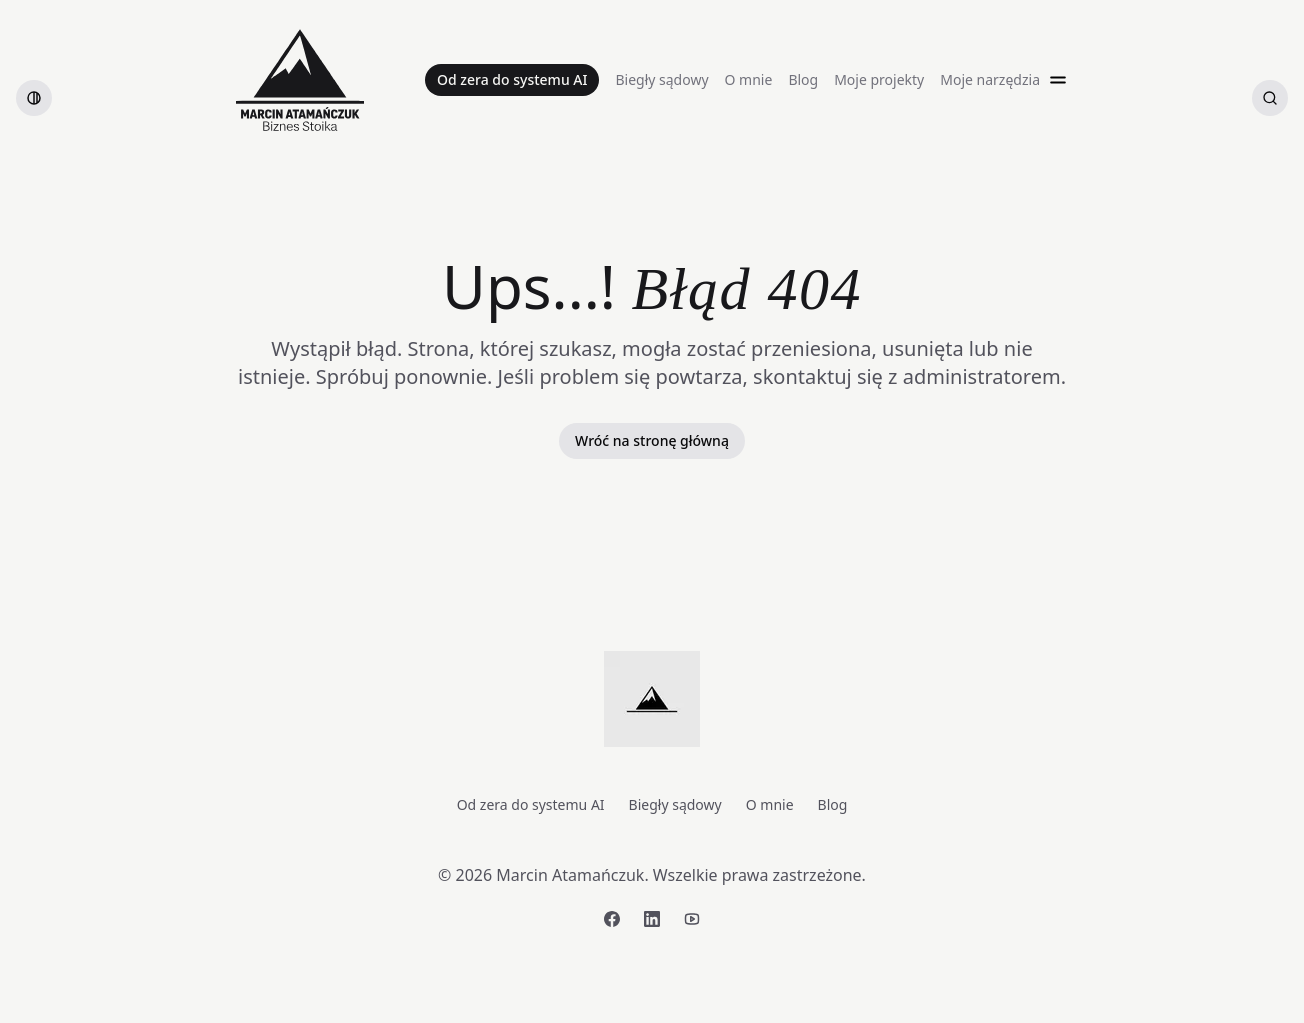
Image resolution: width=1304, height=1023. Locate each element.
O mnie (749, 79)
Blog (803, 79)
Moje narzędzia (990, 79)
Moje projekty (879, 79)
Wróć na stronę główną (652, 440)
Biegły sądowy (661, 79)
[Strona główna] (300, 80)
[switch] (34, 98)
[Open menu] (1058, 80)
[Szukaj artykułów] (1270, 98)
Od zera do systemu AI (512, 79)
